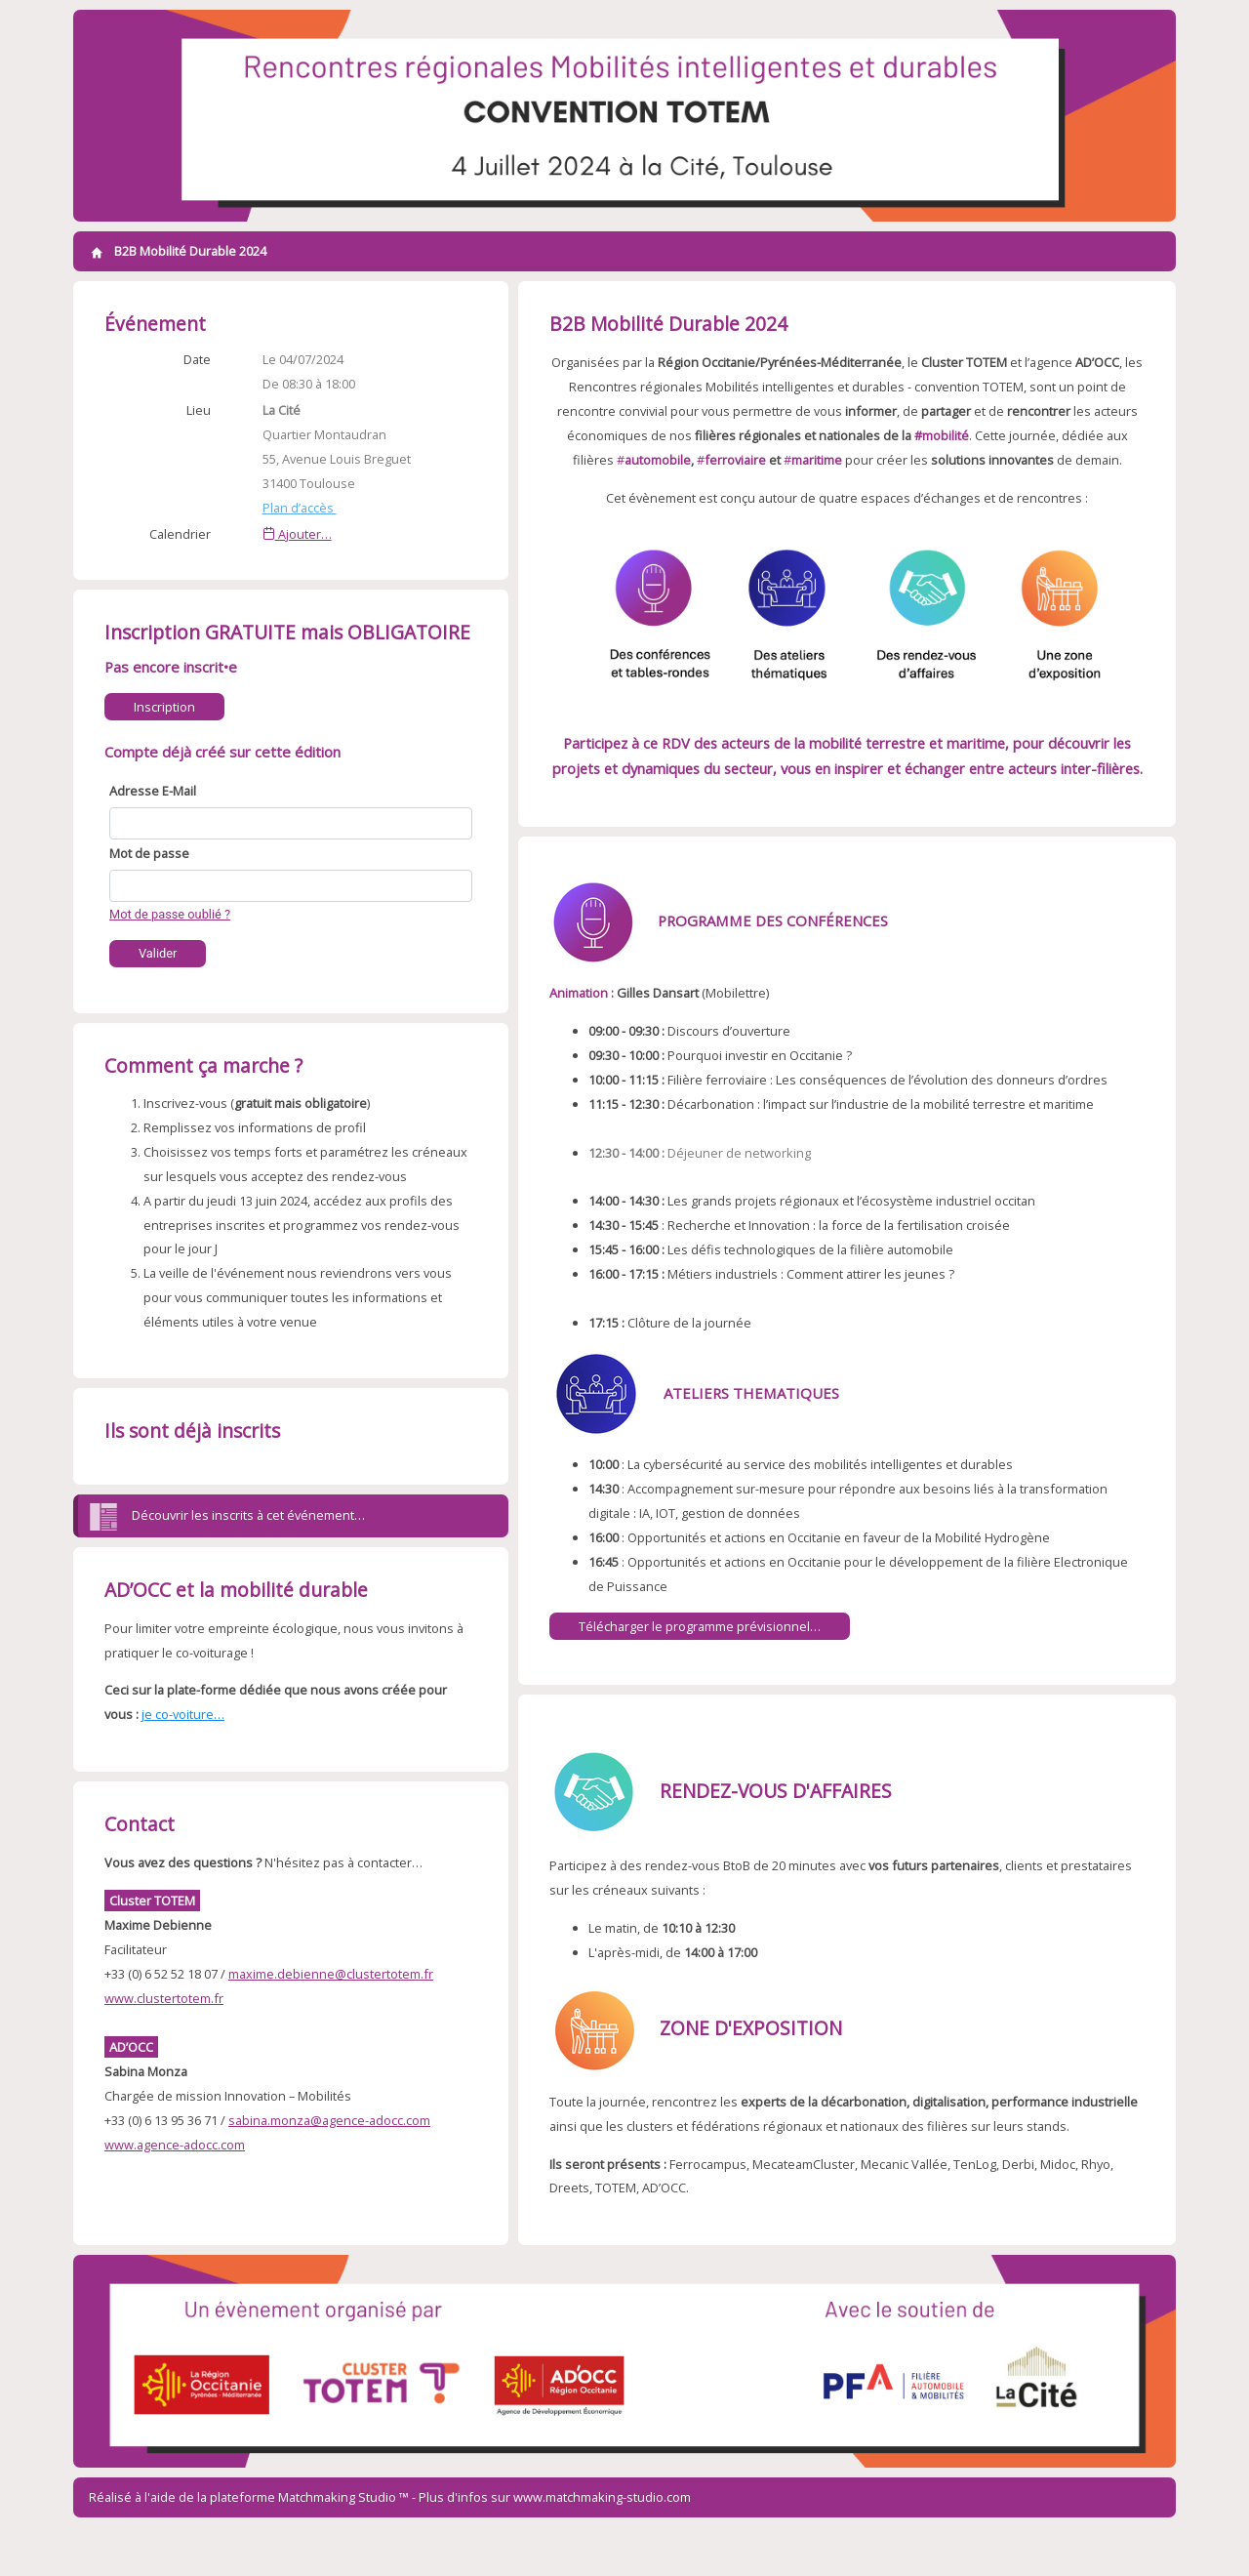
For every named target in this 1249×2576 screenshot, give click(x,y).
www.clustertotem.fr (163, 1998)
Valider (158, 953)
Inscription (164, 707)
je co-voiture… (182, 1714)
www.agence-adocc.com (174, 2144)
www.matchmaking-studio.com (602, 2497)
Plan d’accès (299, 507)
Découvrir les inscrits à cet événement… (226, 1517)
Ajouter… (297, 534)
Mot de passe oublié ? (169, 914)
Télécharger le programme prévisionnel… (700, 1626)
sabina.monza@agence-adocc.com (329, 2120)
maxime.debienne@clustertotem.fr (330, 1974)
